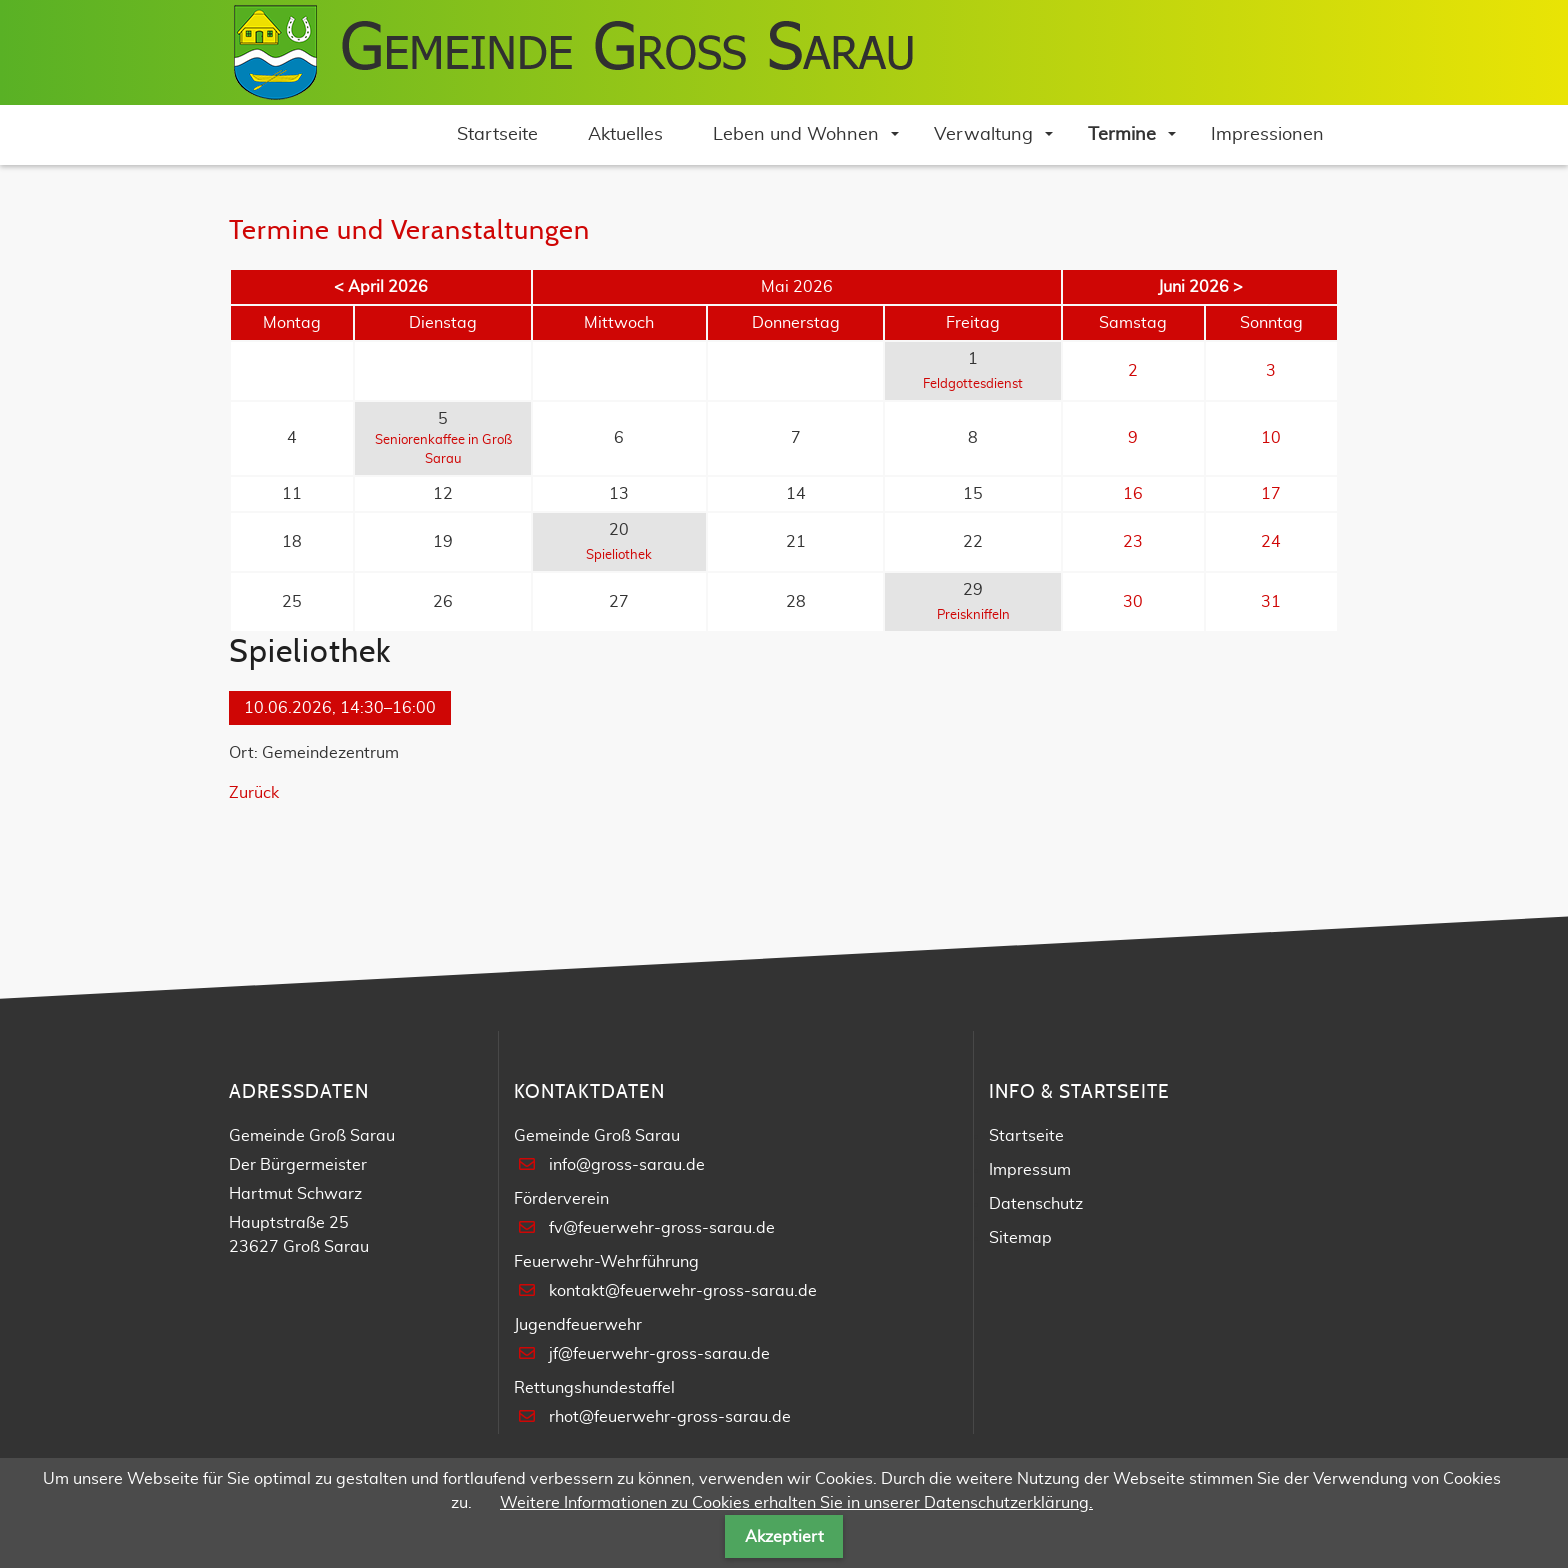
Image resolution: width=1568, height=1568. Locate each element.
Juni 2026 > (1200, 287)
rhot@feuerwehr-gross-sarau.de (670, 1417)
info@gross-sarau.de (627, 1165)
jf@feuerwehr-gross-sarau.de (659, 1354)
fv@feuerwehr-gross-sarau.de (662, 1228)
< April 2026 (381, 287)
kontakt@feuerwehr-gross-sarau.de (683, 1291)
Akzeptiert (784, 1537)
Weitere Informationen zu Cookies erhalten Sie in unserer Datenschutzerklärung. (796, 1503)
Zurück (254, 793)
